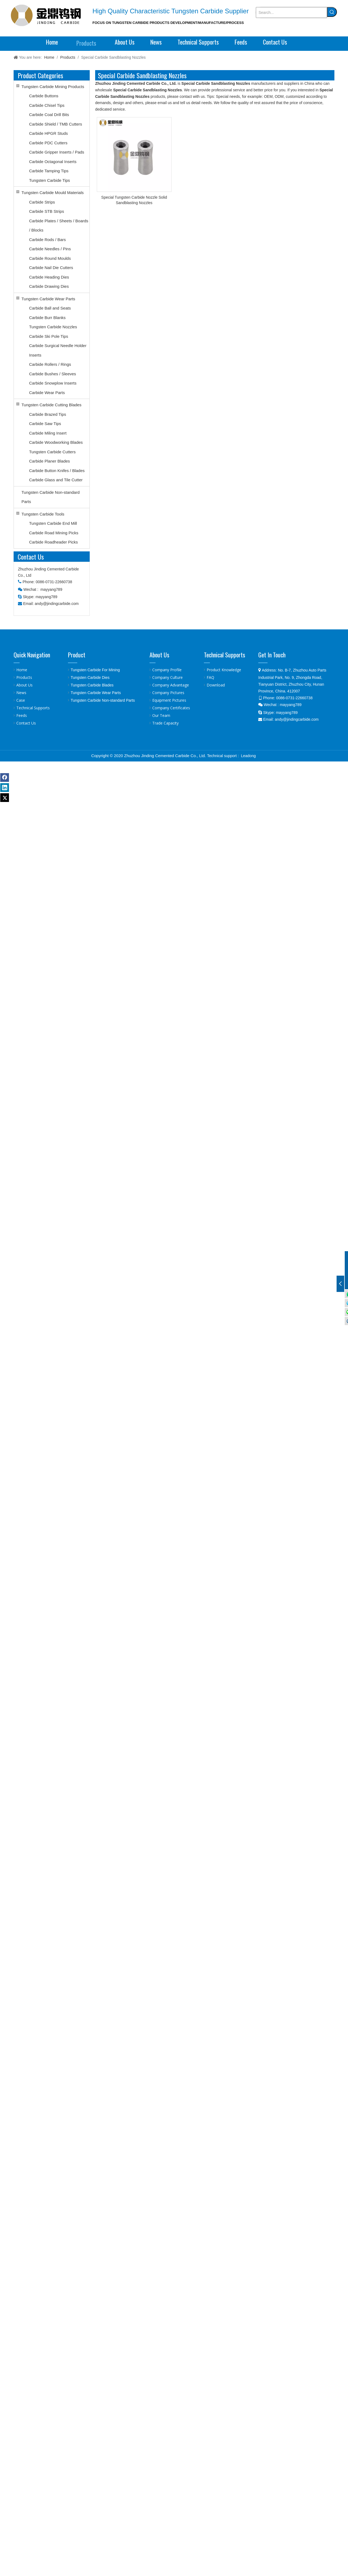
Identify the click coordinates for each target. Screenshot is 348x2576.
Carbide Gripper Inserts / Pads (56, 152)
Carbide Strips (42, 202)
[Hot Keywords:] (332, 12)
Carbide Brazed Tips (47, 414)
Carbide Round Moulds (50, 258)
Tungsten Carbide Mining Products (52, 86)
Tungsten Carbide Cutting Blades (51, 404)
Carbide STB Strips (46, 211)
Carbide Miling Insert (48, 433)
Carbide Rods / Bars (47, 239)
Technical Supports (33, 707)
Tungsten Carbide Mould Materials (52, 192)
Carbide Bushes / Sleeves (52, 373)
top (336, 2552)
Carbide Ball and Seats (50, 308)
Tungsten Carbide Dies (90, 677)
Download (216, 685)
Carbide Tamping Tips (49, 170)
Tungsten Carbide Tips (49, 180)
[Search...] (291, 12)
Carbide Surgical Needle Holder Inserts (57, 350)
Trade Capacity (165, 723)
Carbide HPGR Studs (48, 133)
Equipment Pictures (169, 700)
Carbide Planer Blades (49, 461)
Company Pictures (168, 692)
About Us (24, 685)
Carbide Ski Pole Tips (48, 336)
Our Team (161, 715)
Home (21, 669)
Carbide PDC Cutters (48, 142)
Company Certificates (171, 707)
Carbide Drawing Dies (49, 286)
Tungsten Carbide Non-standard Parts (50, 497)
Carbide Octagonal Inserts (52, 161)
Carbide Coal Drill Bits (49, 114)
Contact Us (26, 723)
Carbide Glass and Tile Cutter (56, 479)
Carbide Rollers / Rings (50, 364)
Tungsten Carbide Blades (92, 685)
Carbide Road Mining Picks (53, 532)
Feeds (21, 715)
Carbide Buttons (43, 95)
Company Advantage (170, 685)
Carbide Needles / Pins (50, 248)
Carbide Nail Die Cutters (51, 267)
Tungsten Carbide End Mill (53, 523)
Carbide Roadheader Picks (53, 542)
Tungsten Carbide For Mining (95, 670)
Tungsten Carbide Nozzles (53, 326)
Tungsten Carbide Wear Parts (48, 298)
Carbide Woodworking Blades (56, 442)
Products (24, 677)
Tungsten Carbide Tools (42, 514)
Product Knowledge (224, 669)
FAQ (210, 677)
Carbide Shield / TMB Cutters (55, 124)
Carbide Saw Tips (45, 423)
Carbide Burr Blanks (47, 317)
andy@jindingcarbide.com (57, 603)
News (21, 692)
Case (20, 700)
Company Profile (167, 669)
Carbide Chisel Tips (46, 105)
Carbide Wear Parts (47, 392)
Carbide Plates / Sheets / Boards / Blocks (58, 225)
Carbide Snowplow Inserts (52, 383)
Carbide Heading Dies (49, 277)
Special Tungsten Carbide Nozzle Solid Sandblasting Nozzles (134, 200)
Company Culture (167, 677)
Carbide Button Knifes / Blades (57, 470)
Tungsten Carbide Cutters (52, 451)
